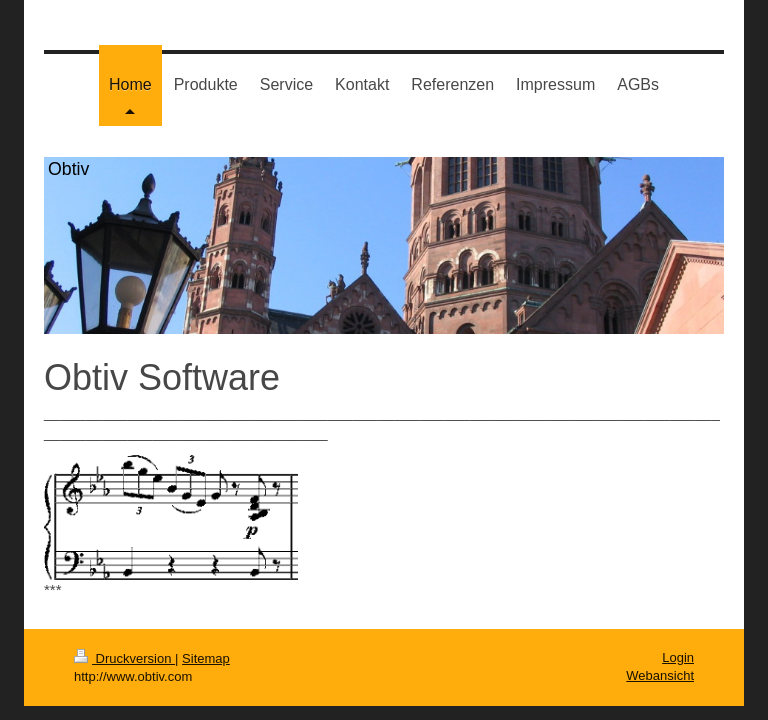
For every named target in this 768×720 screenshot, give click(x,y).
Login (678, 657)
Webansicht (660, 675)
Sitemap (206, 658)
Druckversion (124, 658)
